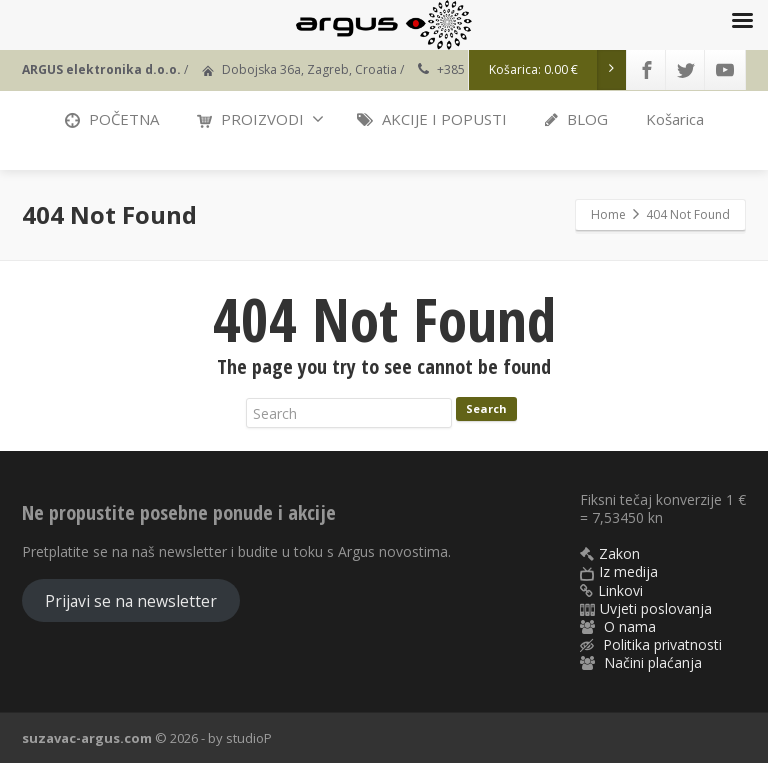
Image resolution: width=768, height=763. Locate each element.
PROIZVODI (260, 119)
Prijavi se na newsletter (131, 601)
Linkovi (620, 590)
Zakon (619, 553)
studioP (249, 738)
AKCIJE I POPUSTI (432, 119)
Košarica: (558, 70)
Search (486, 408)
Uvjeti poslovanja (656, 608)
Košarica (675, 119)
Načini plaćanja (653, 662)
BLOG (576, 119)
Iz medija (628, 571)
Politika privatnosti (662, 644)
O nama (630, 626)
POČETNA (112, 119)
